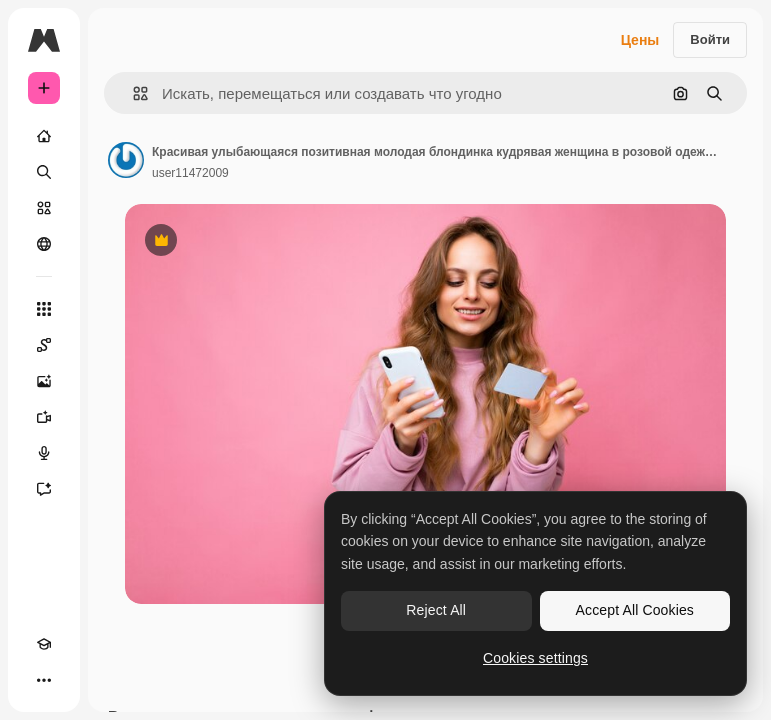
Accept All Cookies (635, 610)
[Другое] (44, 680)
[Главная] (44, 136)
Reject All (436, 610)
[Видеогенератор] (44, 417)
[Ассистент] (44, 489)
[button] (132, 93)
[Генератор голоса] (44, 453)
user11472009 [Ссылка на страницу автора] (190, 173)
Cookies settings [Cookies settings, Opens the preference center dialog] (535, 658)
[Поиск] (44, 172)
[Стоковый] (44, 208)
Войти (710, 39)
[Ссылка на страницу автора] (126, 160)
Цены (640, 40)
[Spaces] (44, 345)
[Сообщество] (44, 244)
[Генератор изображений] (44, 381)
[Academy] (44, 644)
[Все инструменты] (44, 309)
